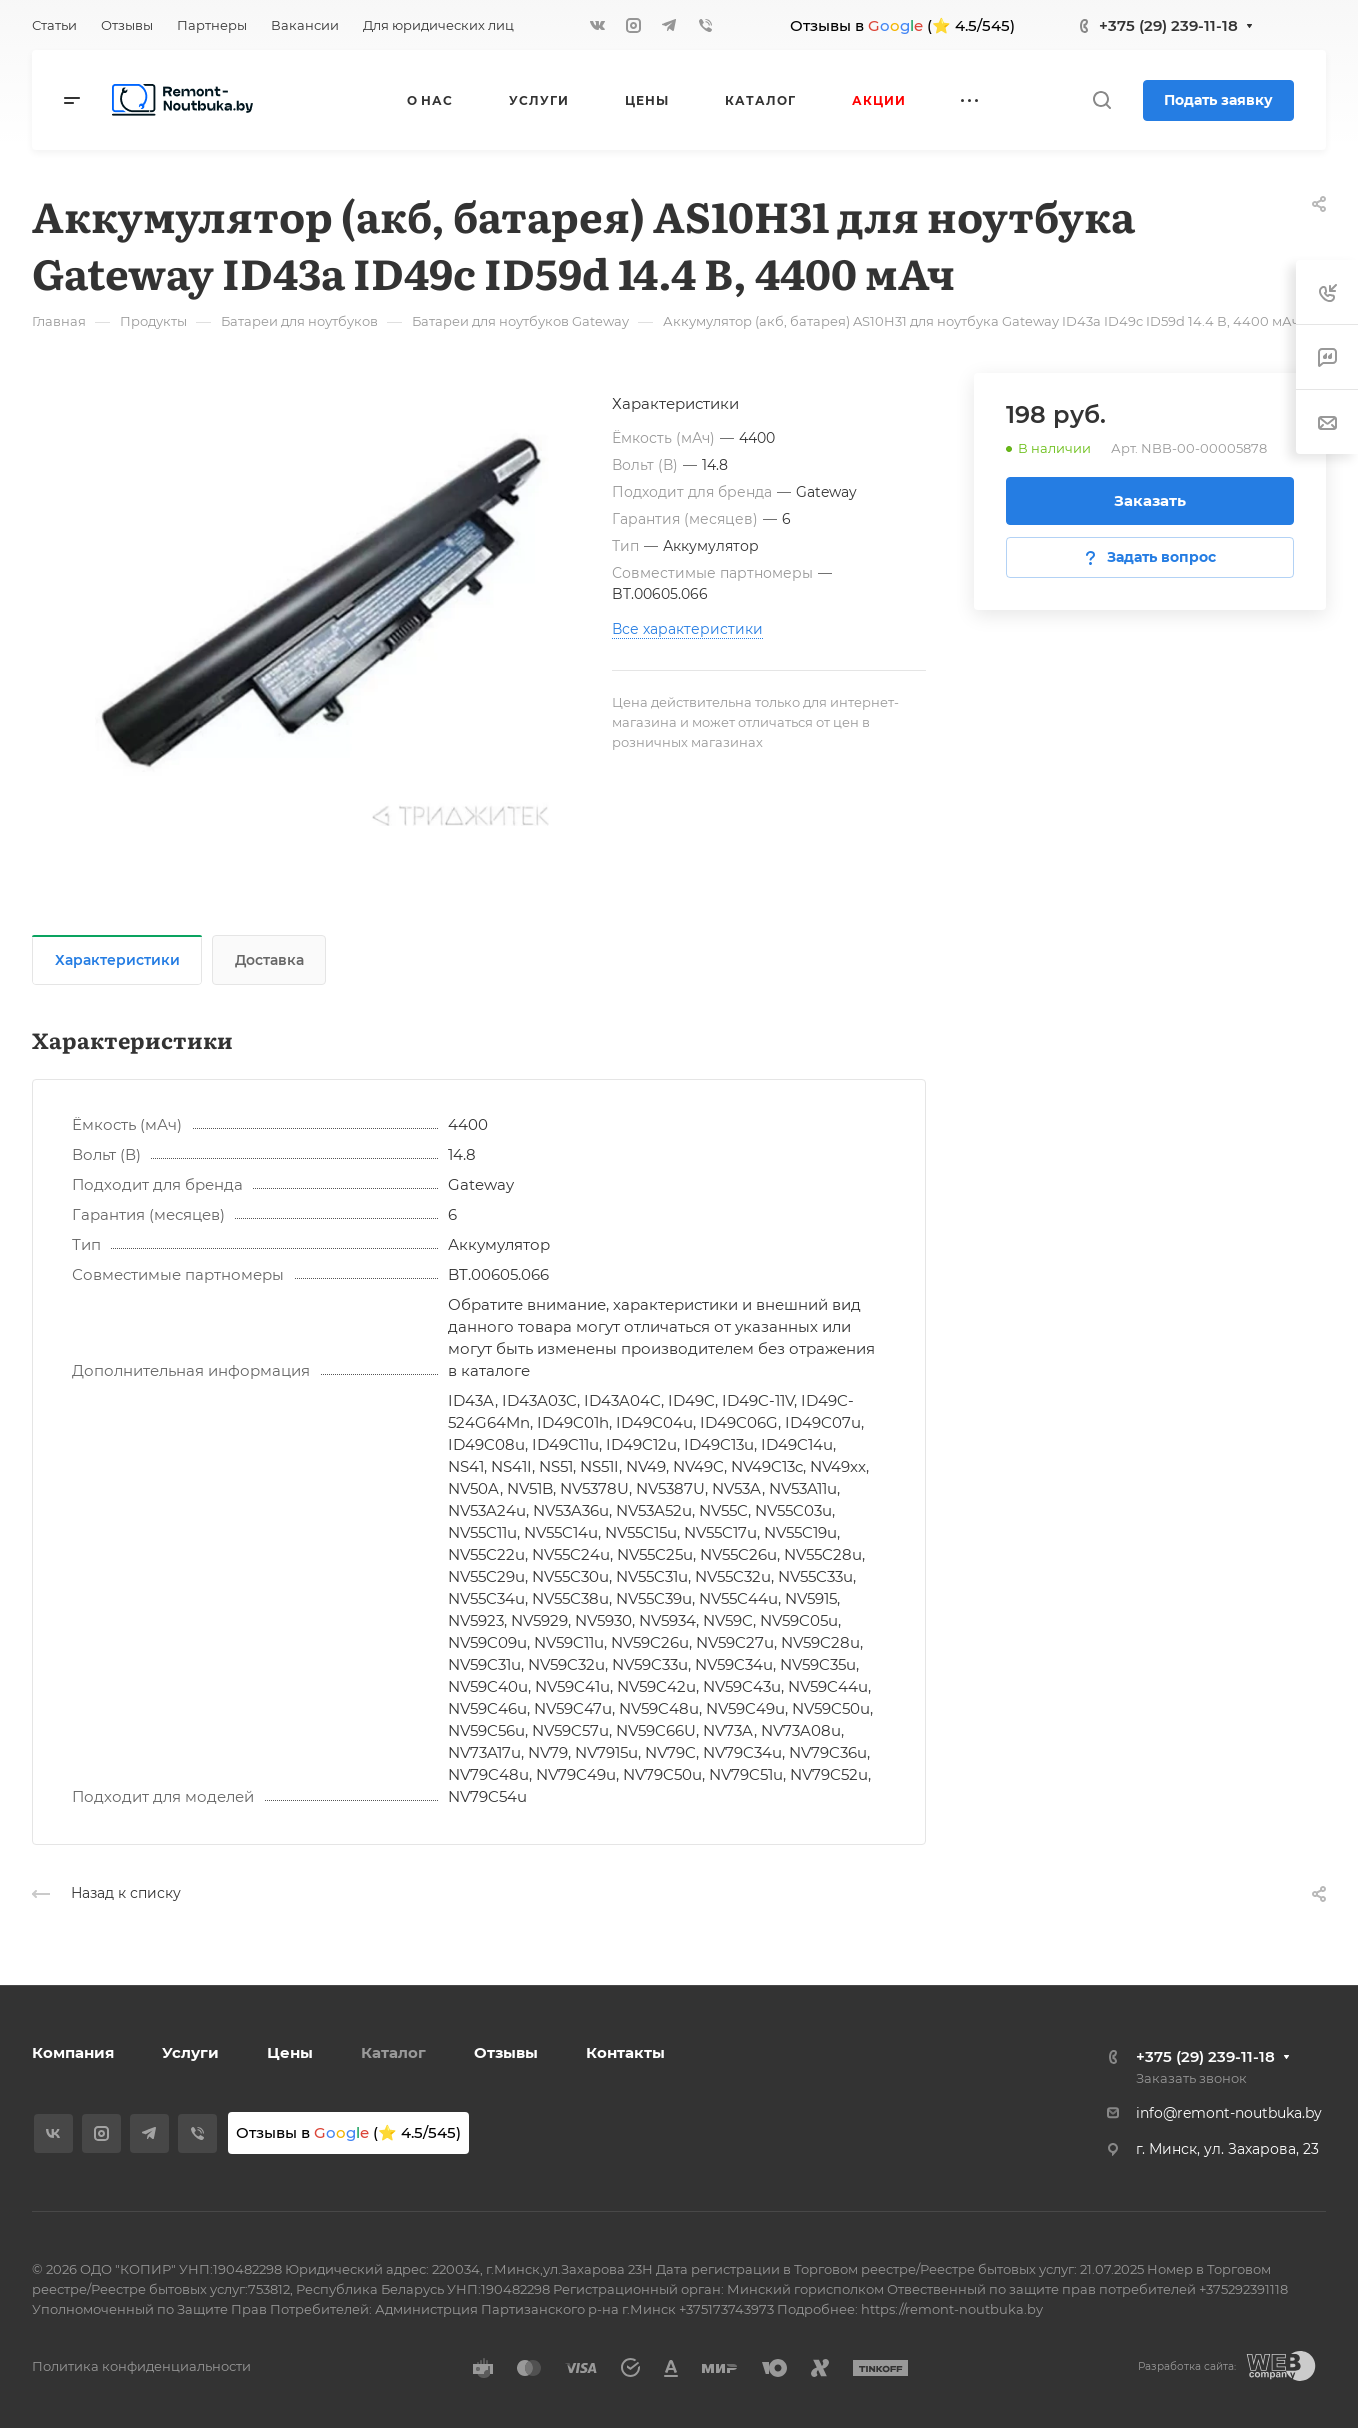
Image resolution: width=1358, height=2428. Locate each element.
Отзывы (506, 2052)
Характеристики (117, 960)
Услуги (190, 2052)
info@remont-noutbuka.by (1229, 2113)
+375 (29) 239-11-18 (1168, 25)
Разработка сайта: (1187, 2366)
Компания (73, 2052)
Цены (290, 2052)
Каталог (393, 2052)
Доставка (269, 960)
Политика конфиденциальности (141, 2366)
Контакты (625, 2052)
